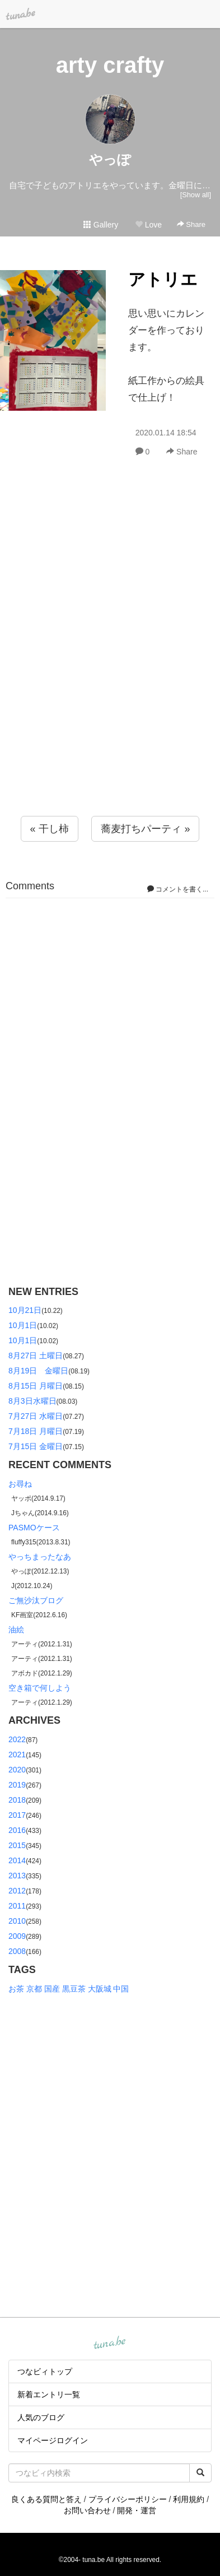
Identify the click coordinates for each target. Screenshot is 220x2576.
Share (191, 224)
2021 (17, 1754)
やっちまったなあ (39, 1556)
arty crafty (110, 65)
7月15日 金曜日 (35, 1446)
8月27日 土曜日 (35, 1355)
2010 (17, 1920)
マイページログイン (52, 2440)
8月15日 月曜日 (35, 1385)
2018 (17, 1799)
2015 (17, 1845)
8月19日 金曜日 (38, 1370)
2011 (17, 1905)
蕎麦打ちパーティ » (145, 828)
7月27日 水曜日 (35, 1416)
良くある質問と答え (46, 2499)
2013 (17, 1875)
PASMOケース (34, 1527)
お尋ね (20, 1483)
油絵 (16, 1629)
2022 (17, 1739)
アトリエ (163, 279)
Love (148, 224)
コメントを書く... (177, 889)
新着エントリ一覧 (48, 2394)
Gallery (100, 224)
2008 (17, 1951)
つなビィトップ (44, 2371)
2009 (17, 1936)
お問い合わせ (87, 2510)
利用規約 (188, 2499)
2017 (17, 1815)
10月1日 (22, 1325)
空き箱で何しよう (39, 1687)
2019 (17, 1784)
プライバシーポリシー (127, 2499)
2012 (17, 1890)
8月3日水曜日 (32, 1400)
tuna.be (109, 2343)
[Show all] (195, 195)
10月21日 (24, 1310)
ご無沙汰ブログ (35, 1600)
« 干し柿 (49, 828)
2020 (17, 1769)
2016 (17, 1830)
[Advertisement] (110, 661)
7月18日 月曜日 (35, 1431)
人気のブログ (40, 2417)
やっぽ (110, 159)
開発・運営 (136, 2510)
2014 (17, 1860)
